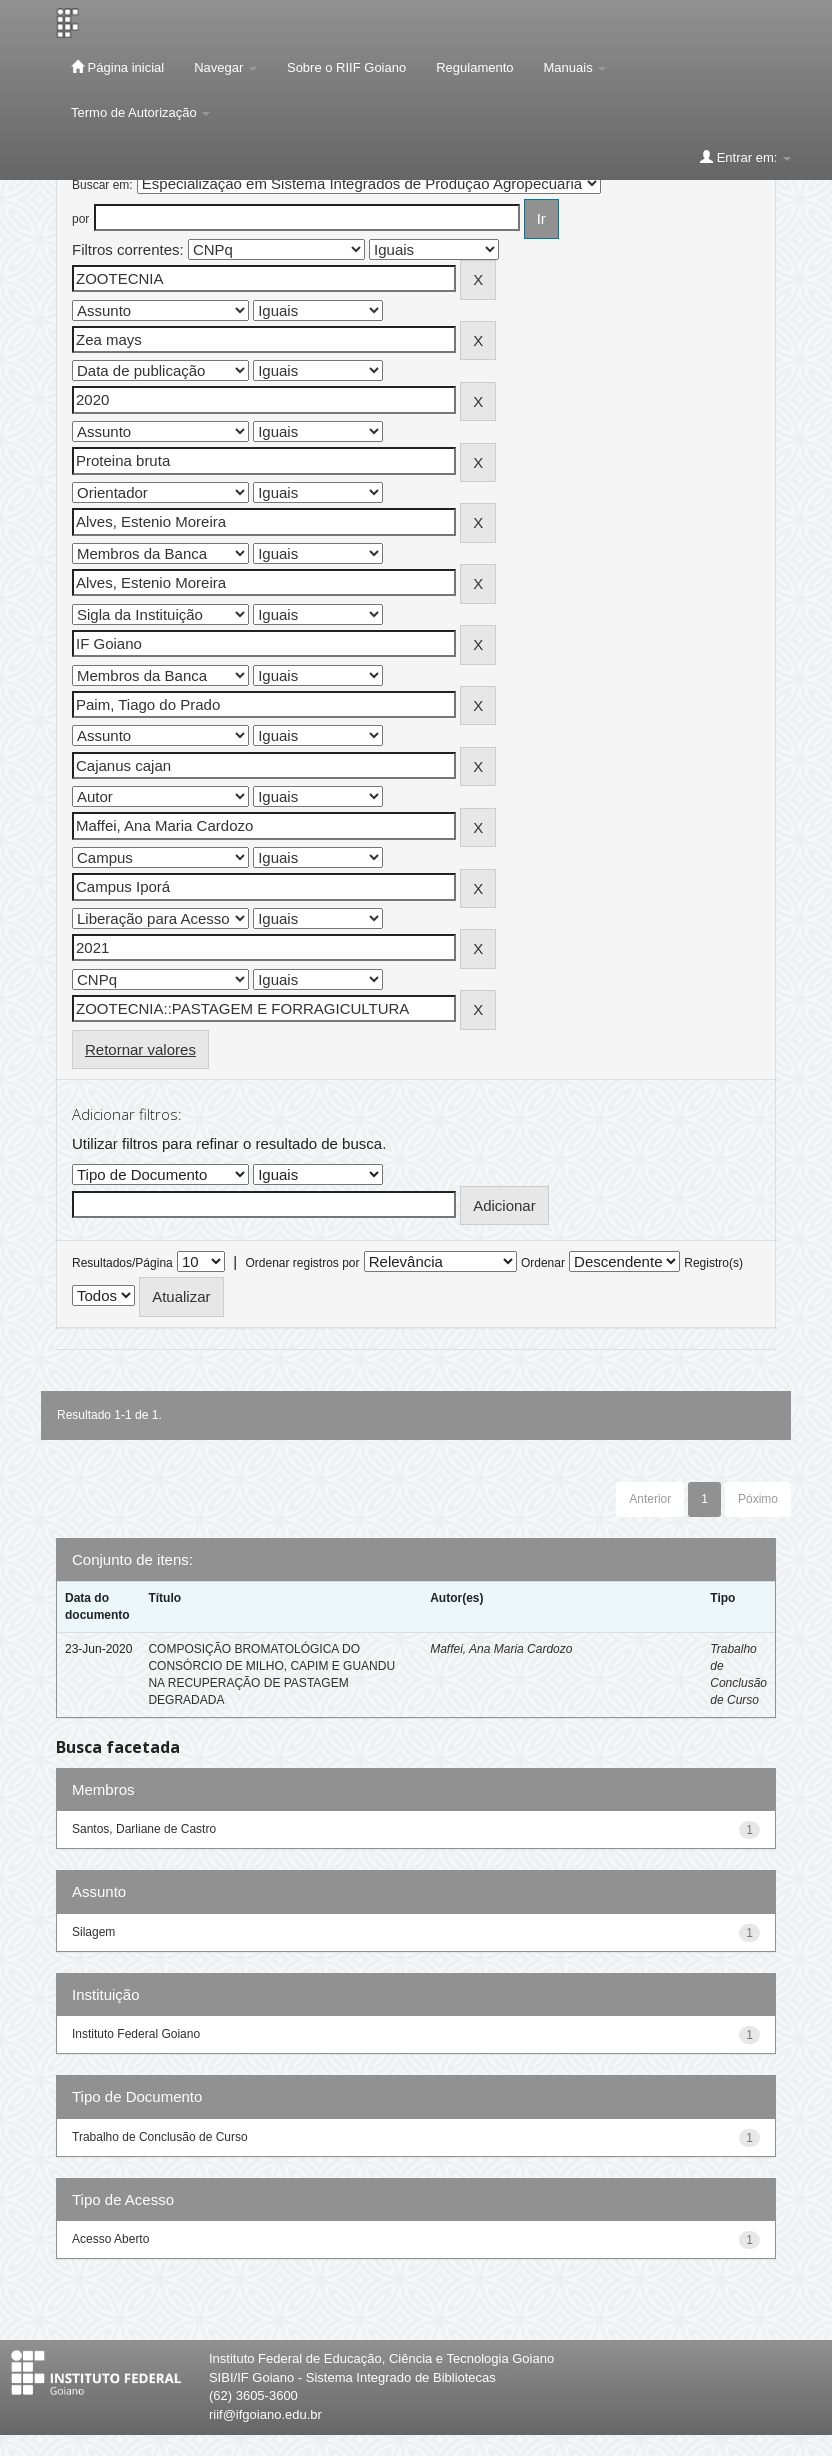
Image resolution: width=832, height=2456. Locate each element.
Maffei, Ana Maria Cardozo (501, 1649)
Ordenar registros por (302, 1263)
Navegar (225, 67)
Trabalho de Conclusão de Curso (160, 2137)
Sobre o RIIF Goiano (346, 67)
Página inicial (117, 67)
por (80, 219)
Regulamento (474, 67)
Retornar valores (140, 1049)
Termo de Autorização (140, 112)
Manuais (575, 67)
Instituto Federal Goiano (136, 2034)
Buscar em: (102, 185)
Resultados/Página (122, 1263)
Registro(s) (713, 1263)
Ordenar (543, 1263)
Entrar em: (745, 157)
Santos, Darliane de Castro (144, 1829)
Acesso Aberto (110, 2239)
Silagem (93, 1932)
